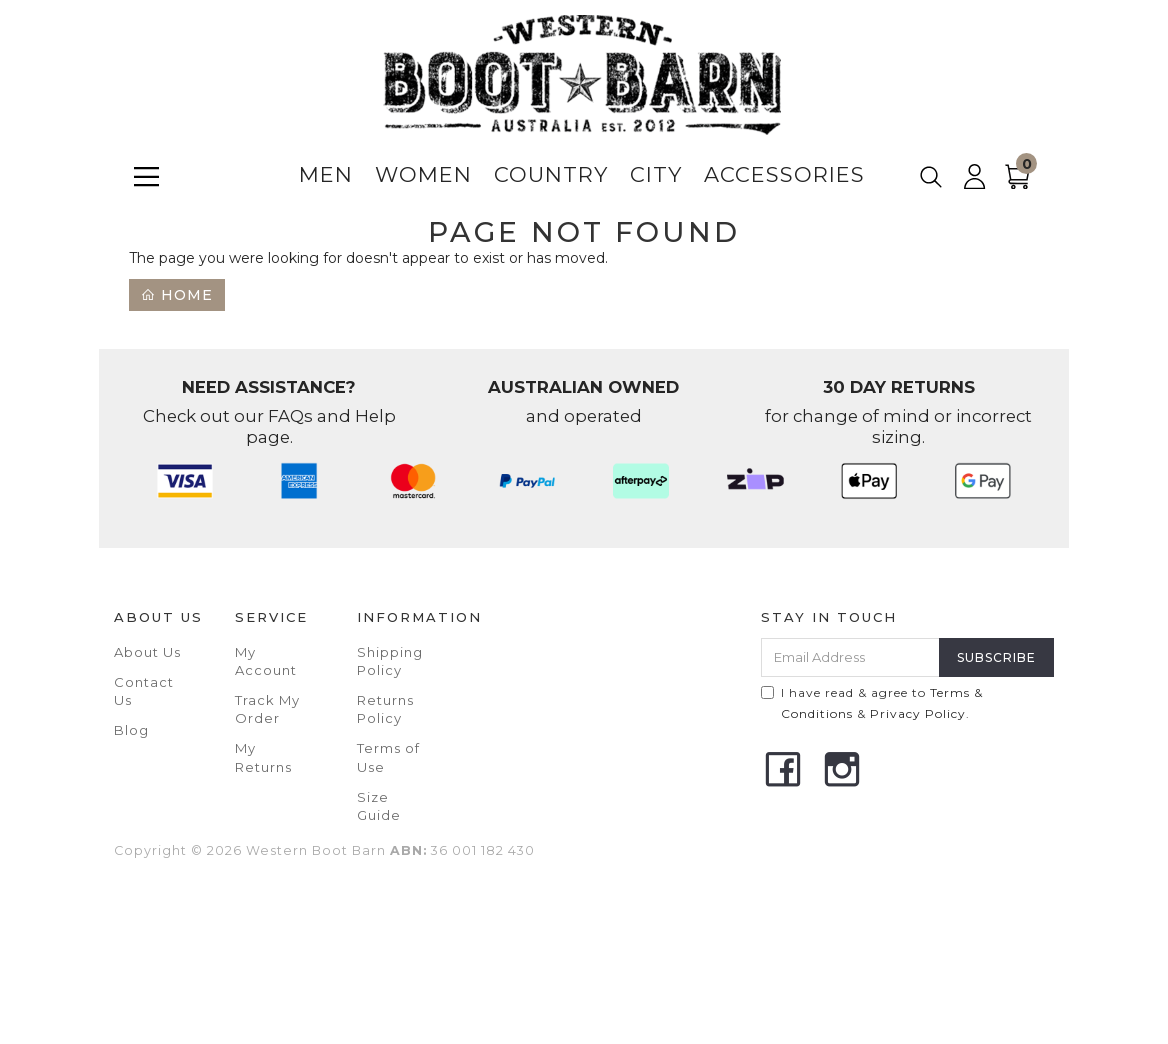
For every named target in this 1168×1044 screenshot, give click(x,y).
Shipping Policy (390, 661)
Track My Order (267, 709)
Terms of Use (388, 757)
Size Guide (379, 806)
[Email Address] (850, 657)
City (656, 174)
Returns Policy (385, 709)
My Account (266, 661)
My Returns (263, 757)
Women (423, 174)
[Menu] (146, 176)
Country (551, 174)
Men (326, 174)
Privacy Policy (918, 713)
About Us (147, 652)
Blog (131, 730)
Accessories (784, 174)
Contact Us (144, 691)
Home (177, 295)
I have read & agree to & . (872, 703)
